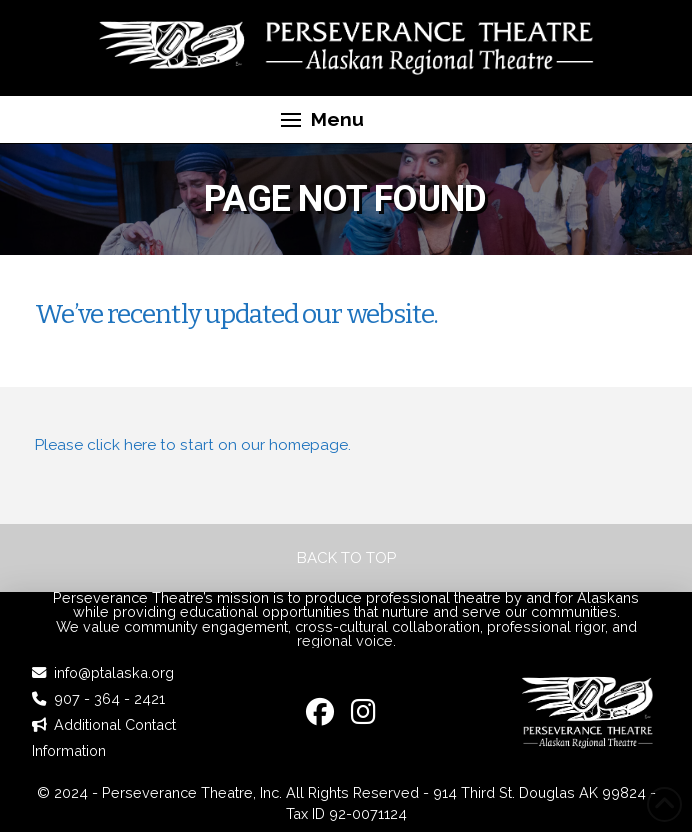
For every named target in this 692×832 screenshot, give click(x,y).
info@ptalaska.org (114, 672)
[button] (322, 120)
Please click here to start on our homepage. (193, 445)
